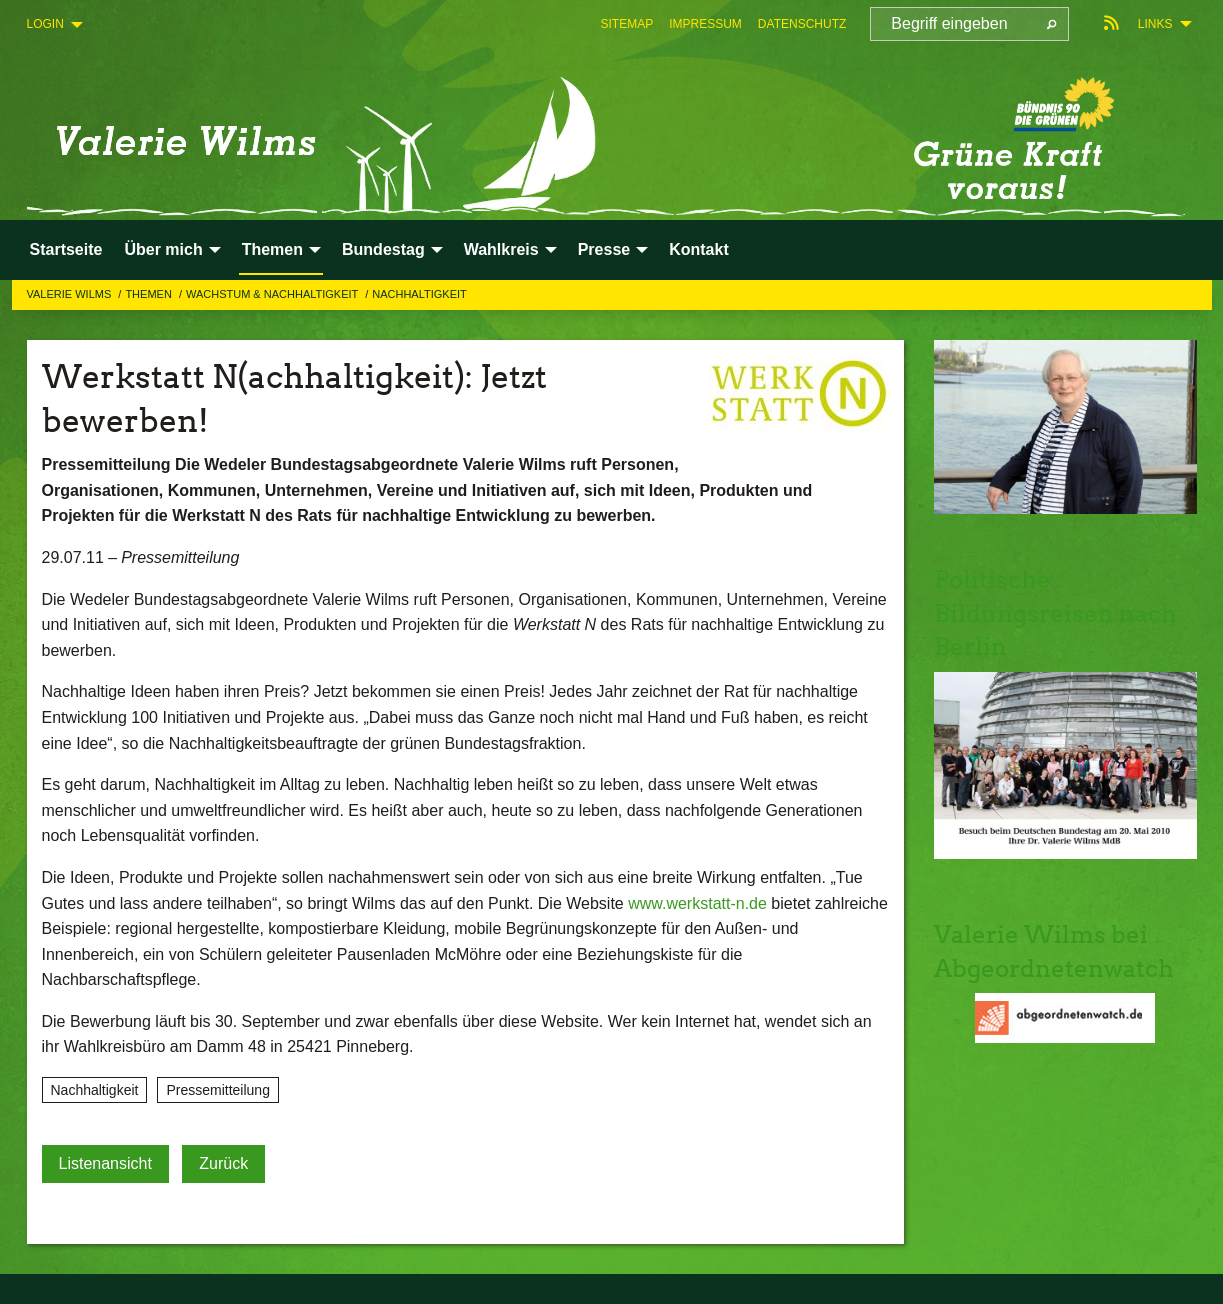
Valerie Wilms (71, 294)
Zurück (223, 1163)
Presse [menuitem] (604, 249)
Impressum (705, 24)
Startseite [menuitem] (66, 249)
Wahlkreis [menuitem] (501, 249)
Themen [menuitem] (272, 249)
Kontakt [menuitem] (699, 249)
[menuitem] (626, 24)
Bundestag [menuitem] (383, 249)
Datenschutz (802, 24)
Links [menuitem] (1155, 24)
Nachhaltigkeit (419, 294)
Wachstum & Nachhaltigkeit (273, 294)
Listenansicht (105, 1163)
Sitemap (626, 24)
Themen (150, 294)
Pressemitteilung (218, 1090)
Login (45, 24)
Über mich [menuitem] (163, 249)
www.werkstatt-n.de (697, 903)
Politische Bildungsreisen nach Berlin (1055, 613)
